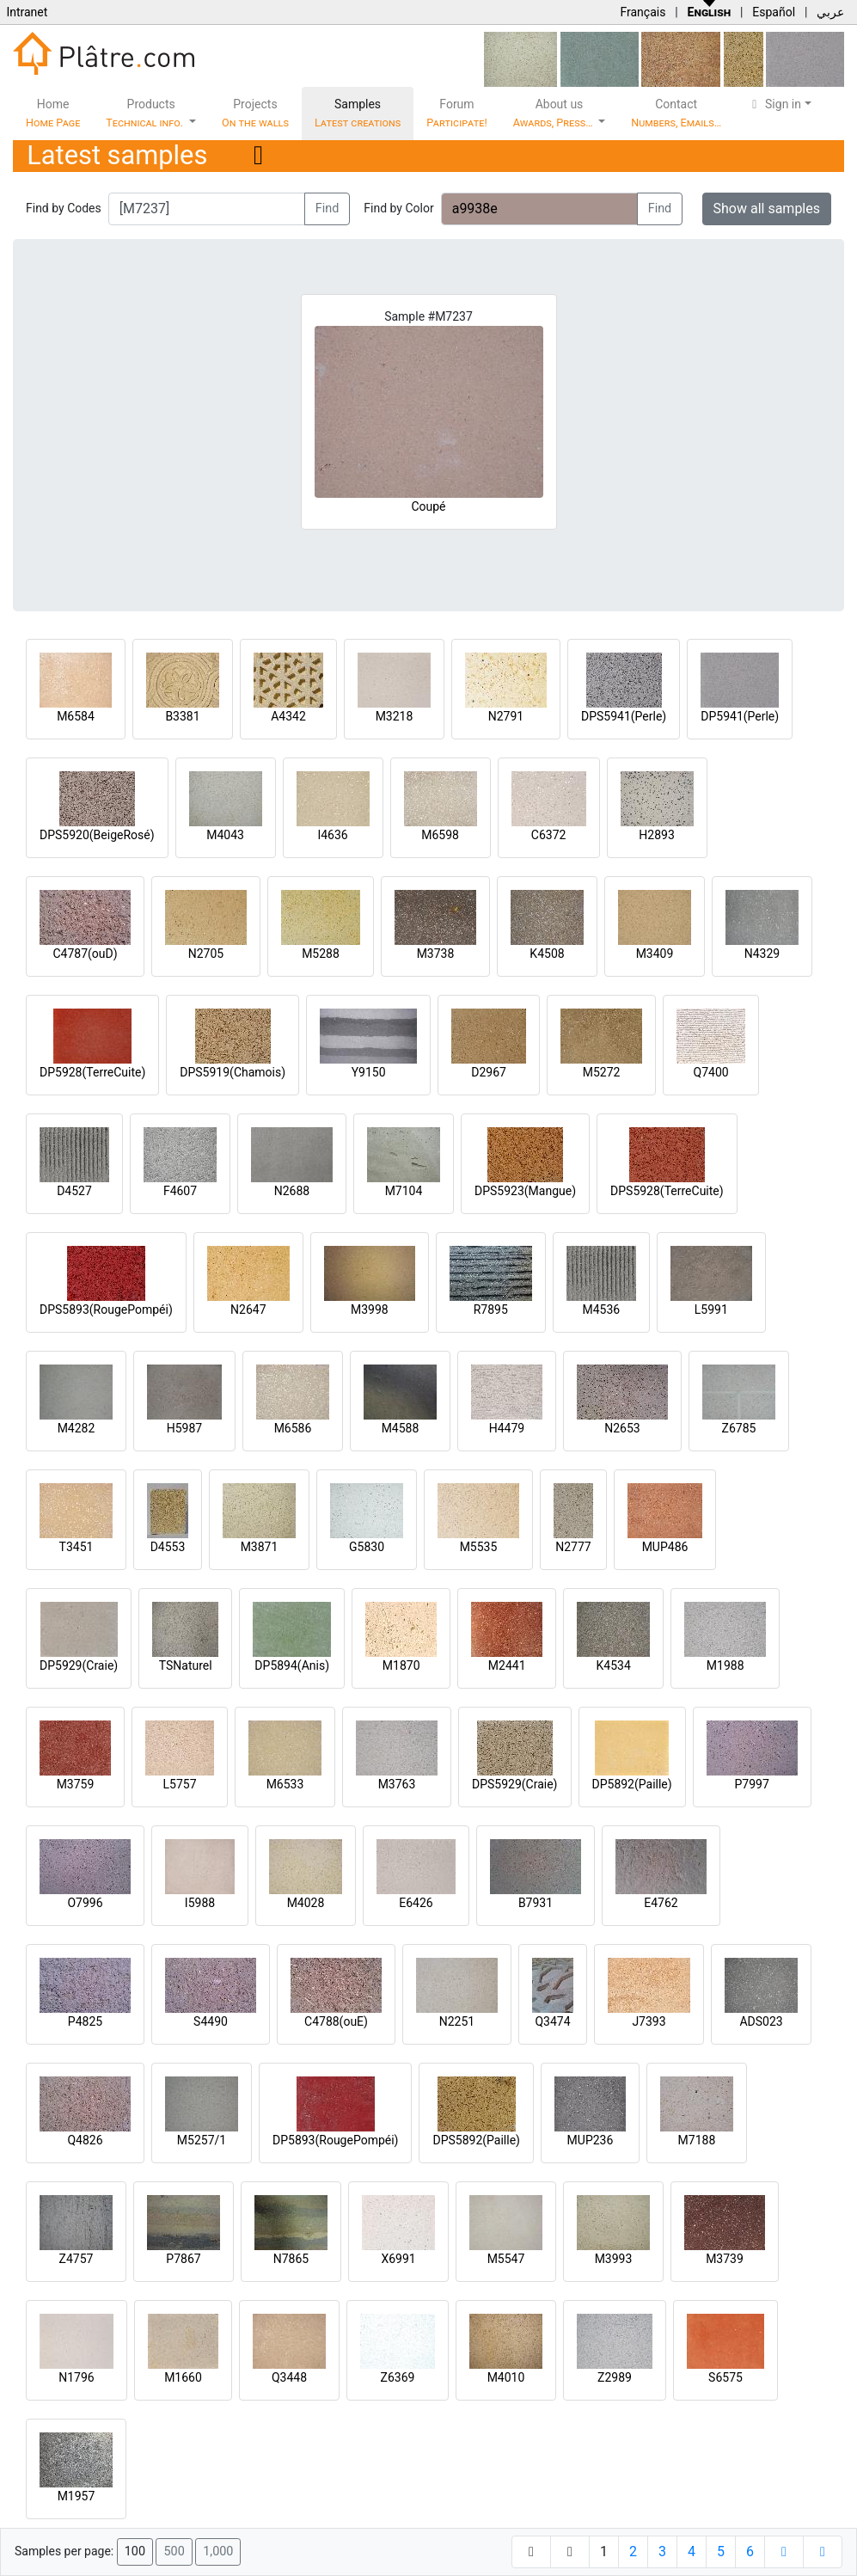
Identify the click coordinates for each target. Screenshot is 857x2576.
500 (173, 2551)
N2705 (205, 953)
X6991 (398, 2259)
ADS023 (760, 2021)
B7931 (535, 1903)
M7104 (404, 1191)
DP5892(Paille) (632, 1784)
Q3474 (552, 2021)
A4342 (288, 716)
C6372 (548, 835)
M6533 (285, 1784)
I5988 (200, 1903)
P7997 (752, 1784)
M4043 (225, 835)
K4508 (547, 953)
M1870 (401, 1665)
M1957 (76, 2496)
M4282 (76, 1428)
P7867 (183, 2259)
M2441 (507, 1665)
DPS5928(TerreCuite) (667, 1191)
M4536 (601, 1309)
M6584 (76, 716)
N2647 (248, 1309)
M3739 (725, 2259)
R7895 (491, 1309)
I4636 (332, 835)
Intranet (26, 12)
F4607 (180, 1191)
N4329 (762, 953)
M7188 (697, 2140)
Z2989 (614, 2377)
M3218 (394, 716)
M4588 (400, 1428)
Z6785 (739, 1428)
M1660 (183, 2377)
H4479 (506, 1428)
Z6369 (398, 2377)
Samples (358, 113)
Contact (676, 113)
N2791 (505, 716)
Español (773, 12)
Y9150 (369, 1072)
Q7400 (711, 1072)
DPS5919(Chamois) (232, 1072)
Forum (456, 113)
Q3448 (289, 2377)
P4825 (85, 2021)
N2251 (456, 2021)
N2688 (291, 1191)
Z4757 (76, 2259)
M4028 (306, 1903)
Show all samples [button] (767, 208)
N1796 (76, 2377)
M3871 (260, 1547)
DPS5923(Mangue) (525, 1191)
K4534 (614, 1665)
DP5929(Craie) (79, 1665)
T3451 (76, 1547)
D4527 (74, 1191)
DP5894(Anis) (291, 1665)
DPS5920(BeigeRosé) (97, 835)
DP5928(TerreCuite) (92, 1072)
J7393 (648, 2021)
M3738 (436, 953)
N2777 (573, 1547)
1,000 (218, 2551)
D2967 (488, 1072)
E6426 (415, 1903)
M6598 (440, 835)
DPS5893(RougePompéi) (106, 1309)
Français (642, 12)
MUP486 (665, 1547)
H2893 (656, 835)
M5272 (602, 1072)
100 (135, 2551)
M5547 (506, 2259)
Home (53, 113)
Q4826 (84, 2140)
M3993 (614, 2259)
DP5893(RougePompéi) (335, 2140)
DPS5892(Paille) (475, 2140)
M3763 (397, 1784)
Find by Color (398, 208)
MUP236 (590, 2140)
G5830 (366, 1547)
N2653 (622, 1428)
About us (554, 113)
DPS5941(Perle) (623, 716)
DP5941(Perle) (740, 716)
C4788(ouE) (336, 2021)
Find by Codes (63, 208)
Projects (255, 113)
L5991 (711, 1309)
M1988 (725, 1665)
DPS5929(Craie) (515, 1784)
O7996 (84, 1903)
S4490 (210, 2021)
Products (146, 113)
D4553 (168, 1547)
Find (327, 208)
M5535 (479, 1547)
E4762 (660, 1903)
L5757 (179, 1784)
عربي (830, 12)
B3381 (182, 716)
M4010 (506, 2377)
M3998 (370, 1309)
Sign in (774, 104)
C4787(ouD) (84, 953)
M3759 (76, 1784)
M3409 (655, 953)
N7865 (291, 2259)
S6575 (725, 2377)
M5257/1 (201, 2140)
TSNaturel (185, 1665)
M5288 (321, 953)
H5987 (184, 1428)
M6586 (293, 1428)
